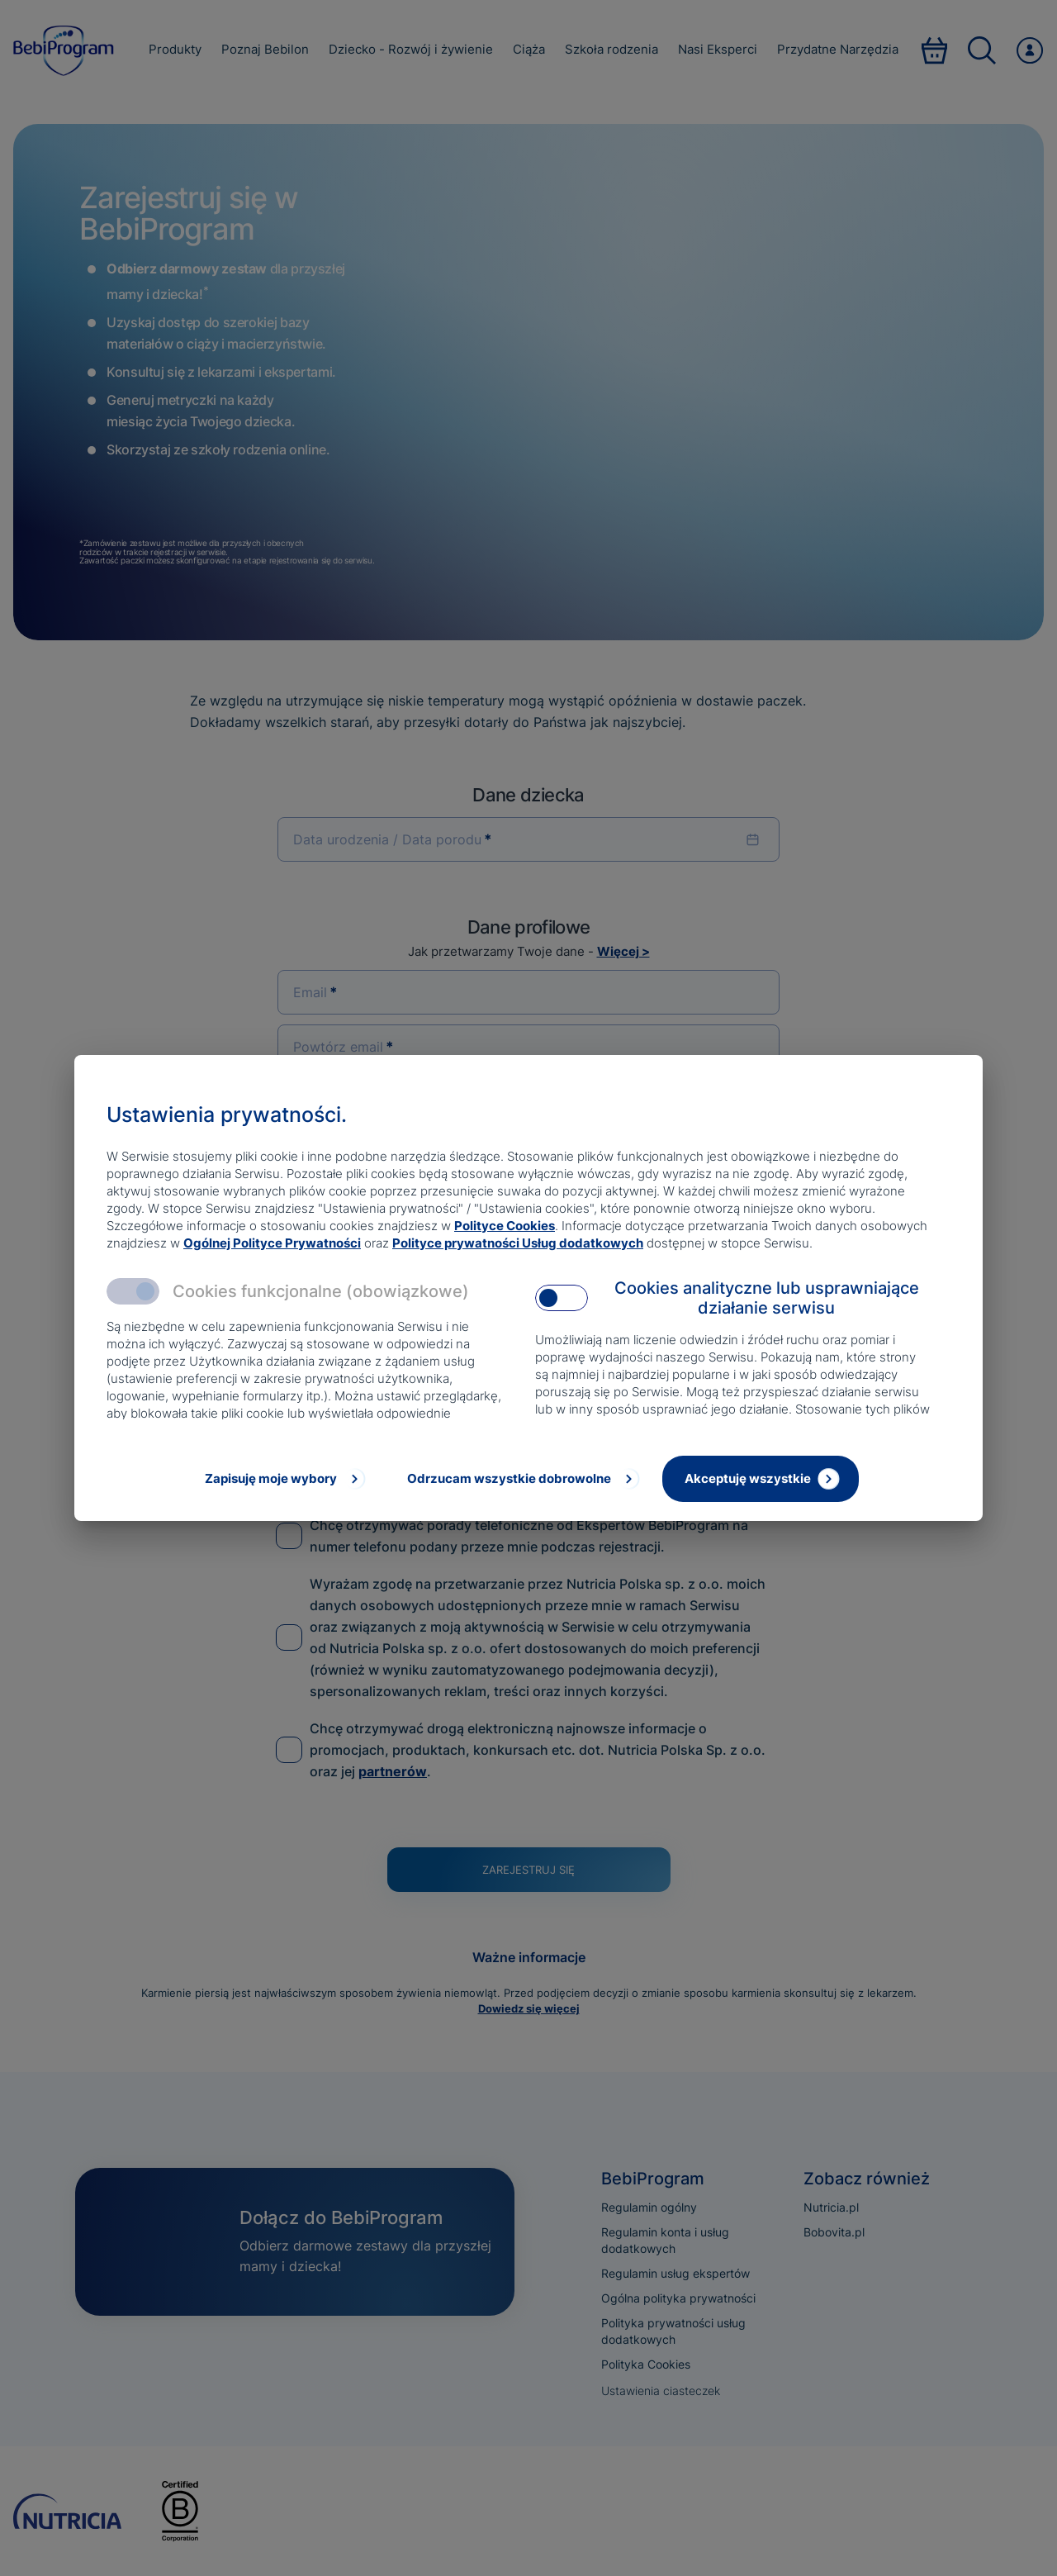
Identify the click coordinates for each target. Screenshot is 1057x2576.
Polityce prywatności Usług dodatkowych (517, 1243)
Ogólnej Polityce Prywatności (272, 1243)
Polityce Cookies (504, 1225)
